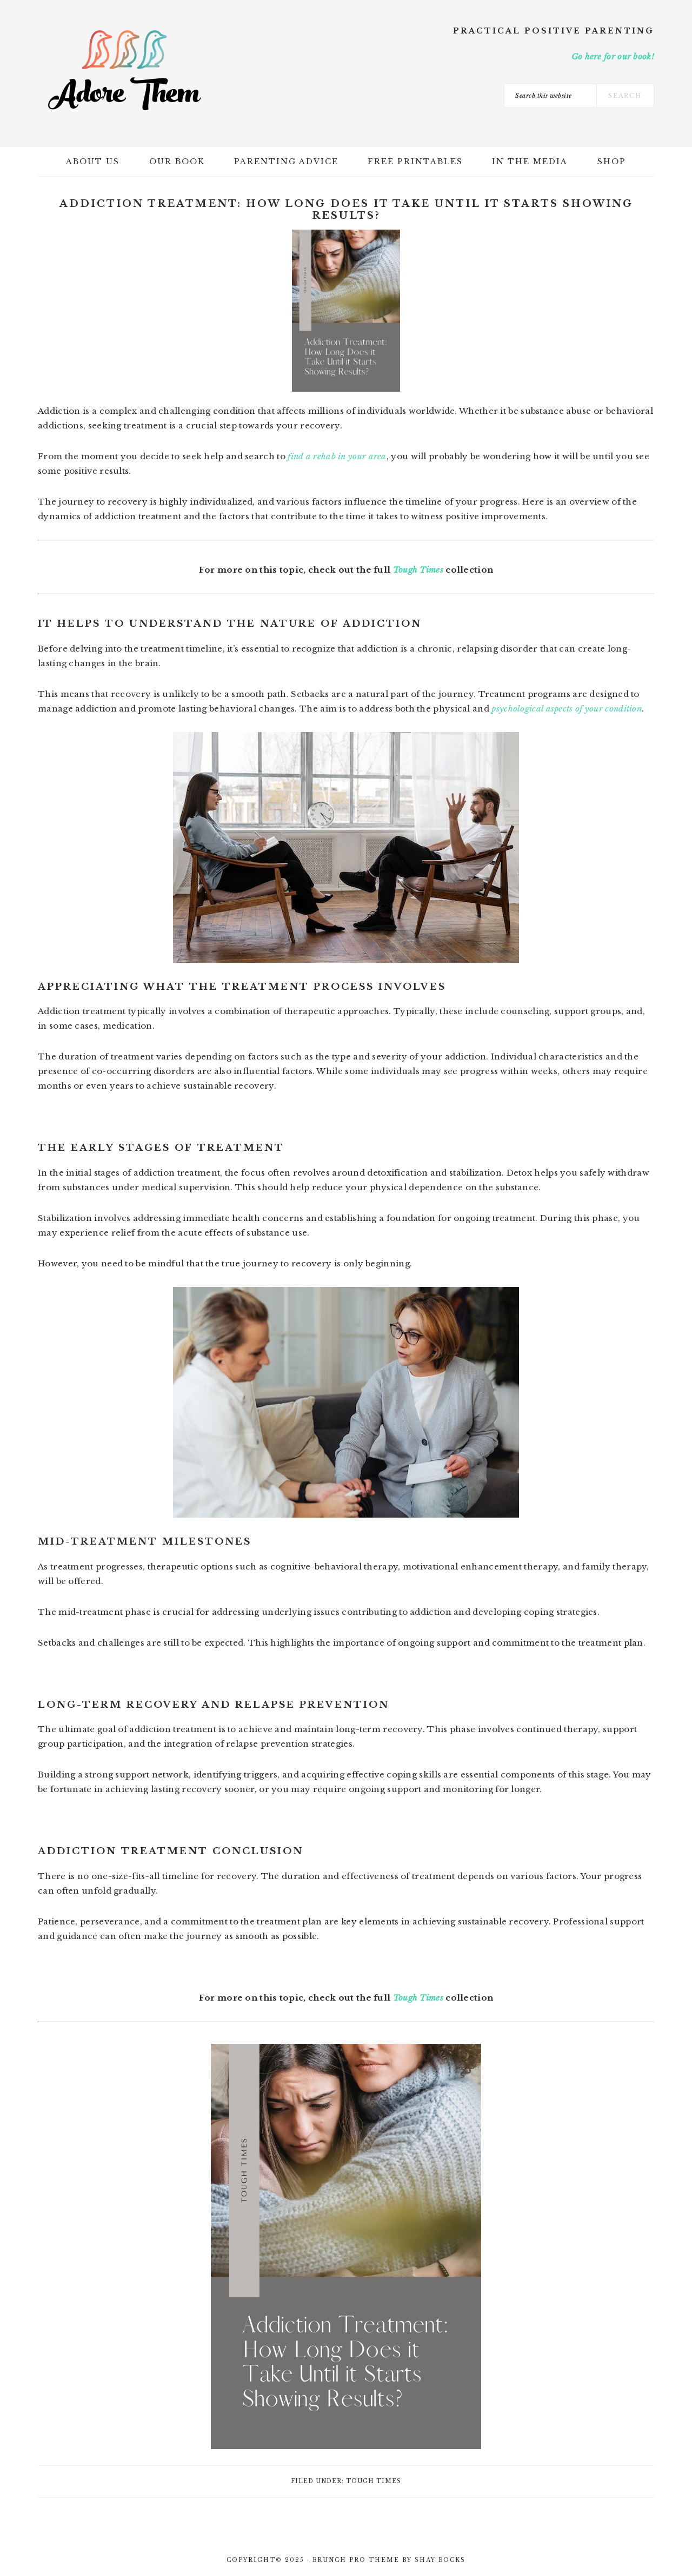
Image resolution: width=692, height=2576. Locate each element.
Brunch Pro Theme (356, 2560)
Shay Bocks (440, 2560)
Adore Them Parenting (124, 70)
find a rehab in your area (337, 456)
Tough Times (418, 570)
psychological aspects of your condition (566, 708)
